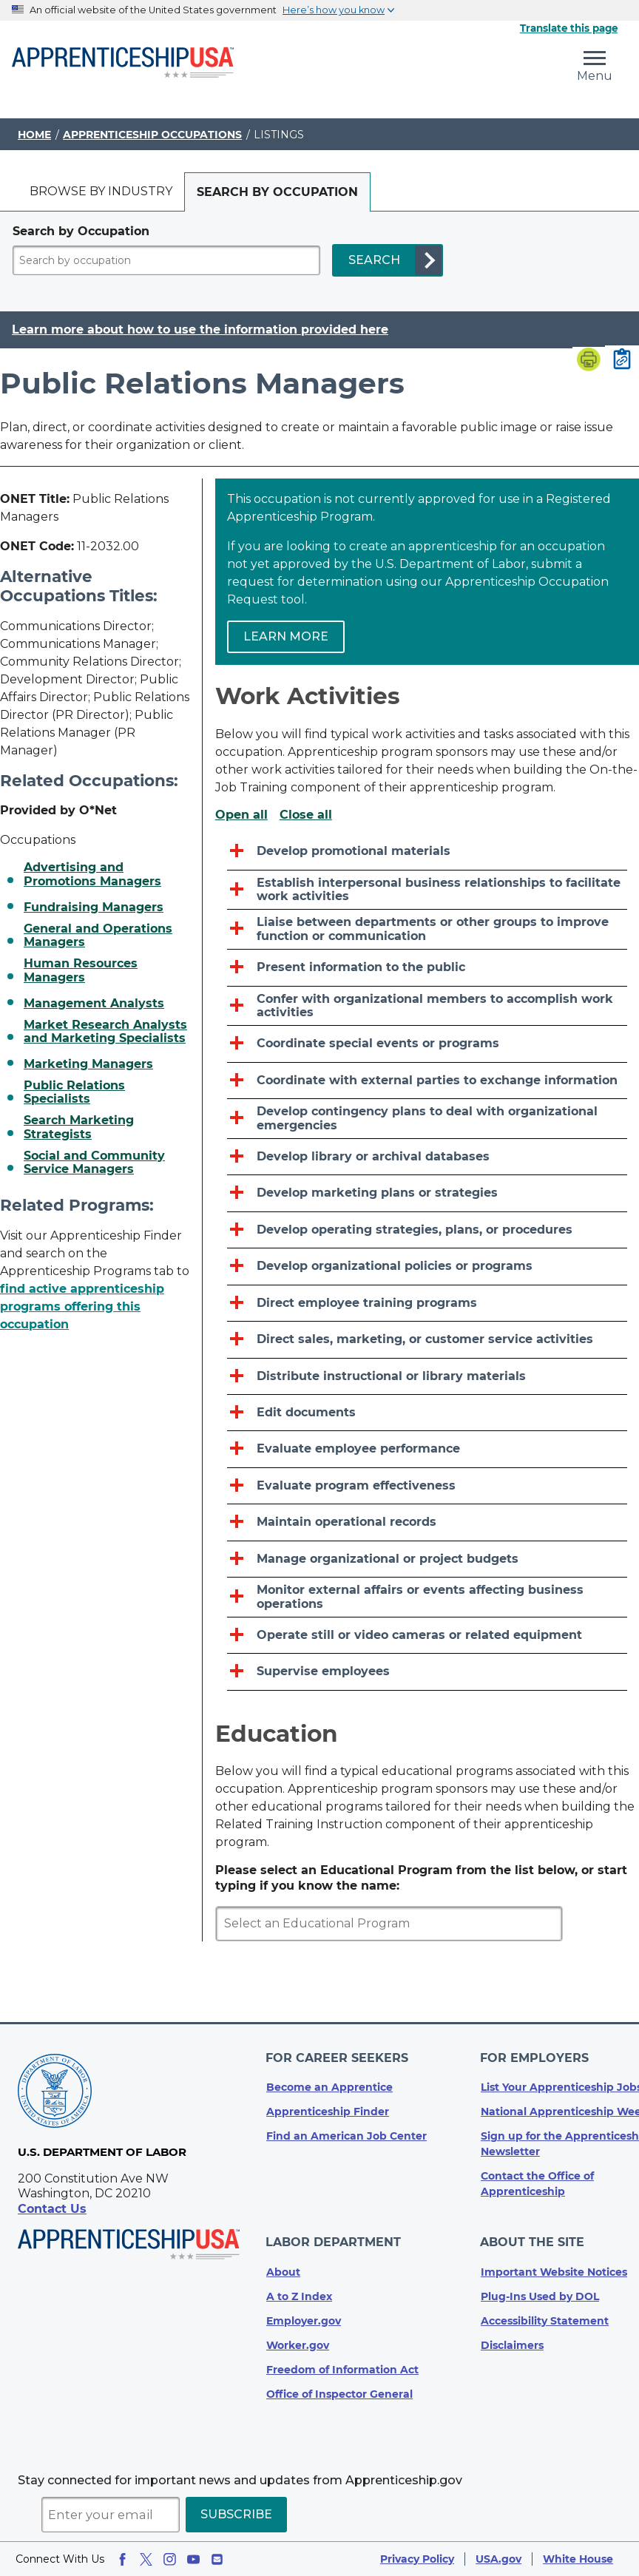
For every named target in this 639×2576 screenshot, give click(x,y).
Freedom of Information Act (342, 2369)
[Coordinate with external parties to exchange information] (427, 1081)
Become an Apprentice (329, 2090)
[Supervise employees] (427, 1672)
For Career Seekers (337, 2062)
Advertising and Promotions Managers (92, 874)
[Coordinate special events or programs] (427, 1044)
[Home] (123, 63)
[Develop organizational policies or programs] (427, 1266)
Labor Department (334, 2244)
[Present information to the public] (427, 968)
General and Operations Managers (98, 935)
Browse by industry (101, 191)
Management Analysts (94, 1003)
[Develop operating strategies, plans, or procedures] (427, 1230)
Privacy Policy (417, 2559)
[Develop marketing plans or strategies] (427, 1193)
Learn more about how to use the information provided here (200, 330)
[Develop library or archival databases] (427, 1157)
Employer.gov (303, 2320)
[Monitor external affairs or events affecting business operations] (427, 1597)
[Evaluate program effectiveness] (427, 1486)
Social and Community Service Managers (94, 1162)
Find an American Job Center (346, 2139)
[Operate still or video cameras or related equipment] (427, 1635)
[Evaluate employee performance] (427, 1449)
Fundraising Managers (93, 907)
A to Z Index (299, 2296)
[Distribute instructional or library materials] (427, 1377)
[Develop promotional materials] (427, 852)
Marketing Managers (88, 1064)
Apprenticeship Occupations (152, 134)
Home (34, 134)
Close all (306, 815)
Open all (241, 815)
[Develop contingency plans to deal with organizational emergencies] (427, 1119)
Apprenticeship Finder (327, 2114)
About (283, 2272)
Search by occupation (277, 192)
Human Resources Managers (81, 970)
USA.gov (498, 2559)
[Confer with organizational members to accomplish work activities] (427, 1007)
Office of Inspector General (339, 2394)
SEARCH (374, 260)
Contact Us (52, 2214)
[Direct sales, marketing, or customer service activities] (427, 1340)
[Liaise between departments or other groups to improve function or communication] (427, 930)
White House (578, 2559)
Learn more (285, 636)
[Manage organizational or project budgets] (427, 1559)
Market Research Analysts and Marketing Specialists (105, 1031)
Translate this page (569, 28)
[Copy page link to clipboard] (622, 360)
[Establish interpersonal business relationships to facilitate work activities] (427, 890)
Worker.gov (297, 2345)
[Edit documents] (427, 1413)
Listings (279, 134)
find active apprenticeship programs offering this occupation (82, 1306)
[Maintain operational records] (427, 1522)
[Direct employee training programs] (427, 1303)
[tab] (101, 192)
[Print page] (588, 361)
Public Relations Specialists (74, 1092)
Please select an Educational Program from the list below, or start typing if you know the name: (421, 1878)
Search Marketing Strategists (79, 1127)
